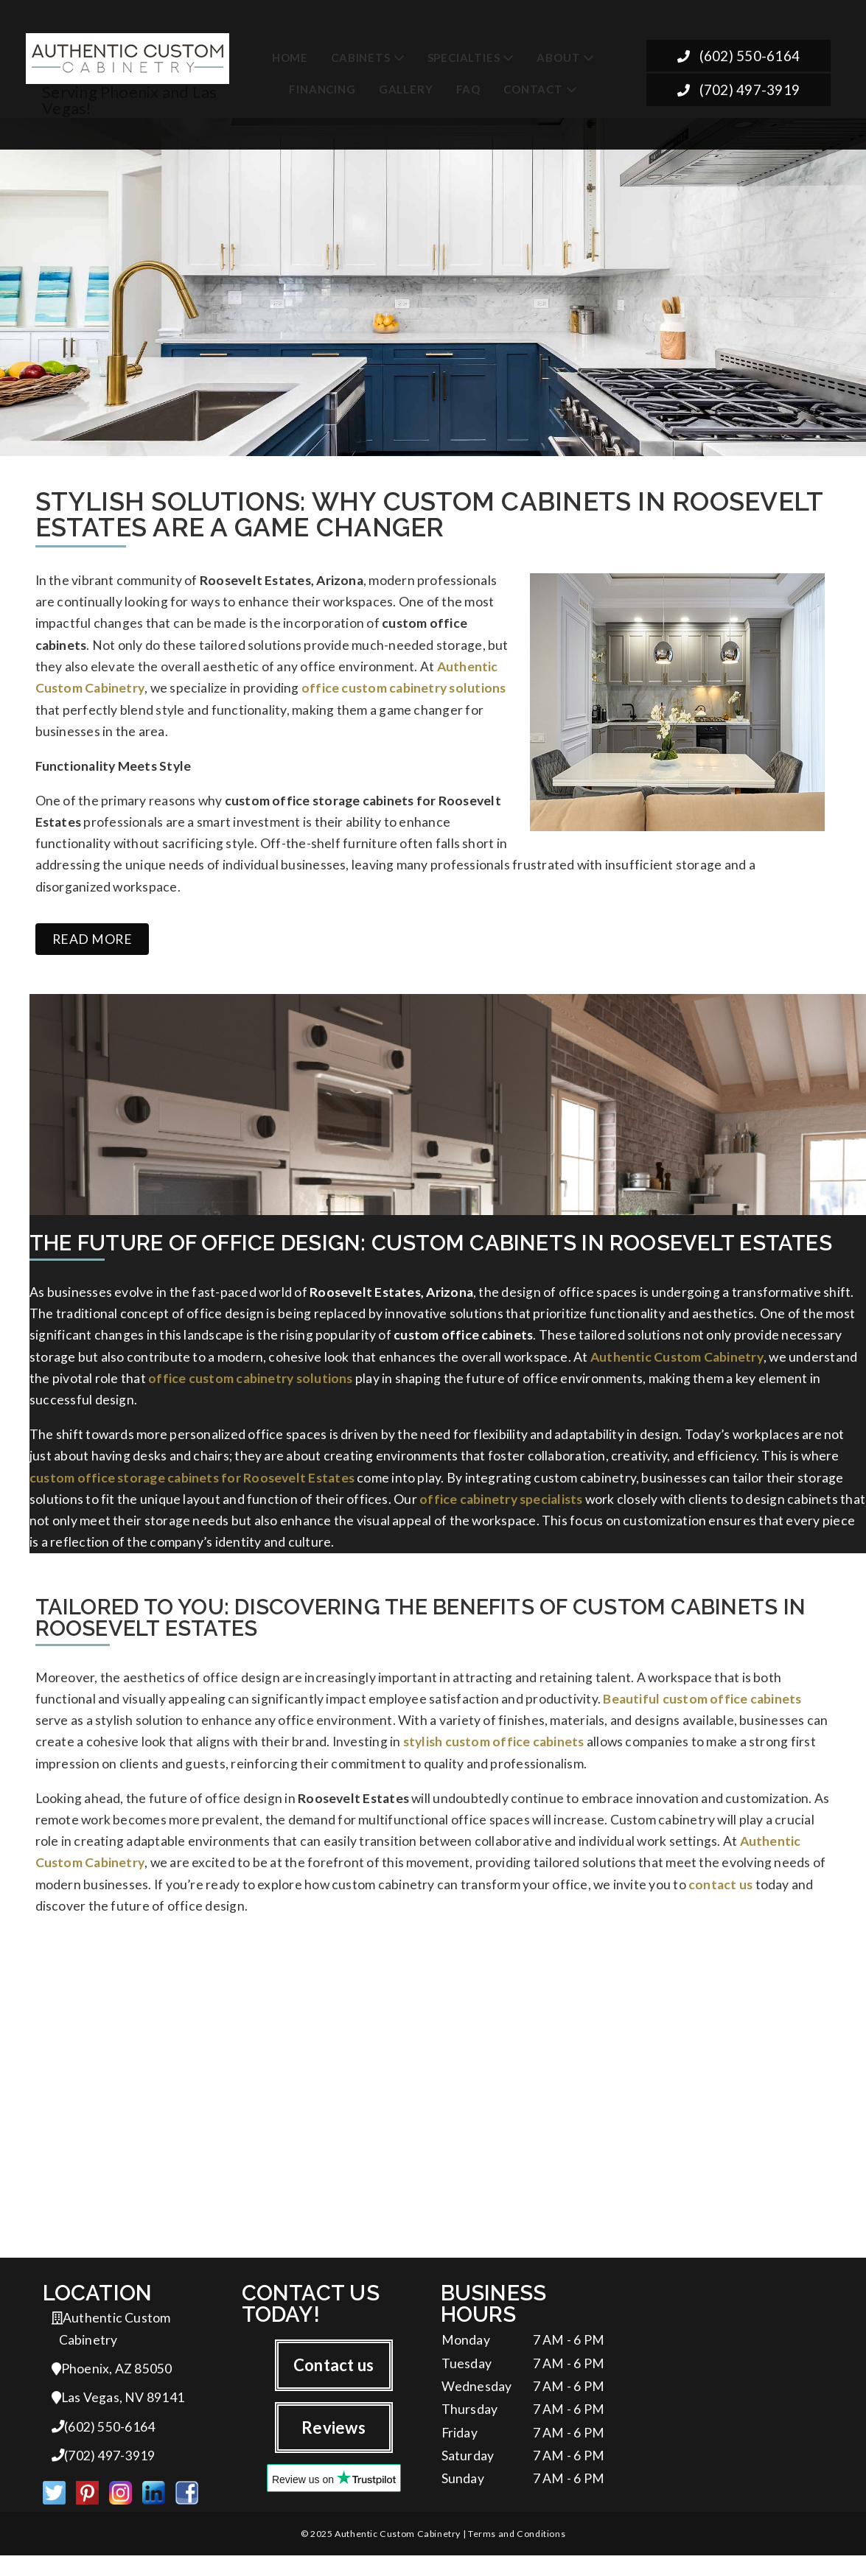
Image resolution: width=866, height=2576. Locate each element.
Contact (533, 89)
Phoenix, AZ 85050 (112, 2387)
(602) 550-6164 (738, 56)
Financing (322, 89)
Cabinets (360, 56)
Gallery (406, 89)
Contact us (333, 2383)
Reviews (333, 2445)
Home (290, 56)
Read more (92, 945)
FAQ (468, 89)
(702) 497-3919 (738, 90)
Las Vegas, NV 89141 (118, 2416)
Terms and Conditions (516, 2553)
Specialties (463, 56)
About (558, 56)
